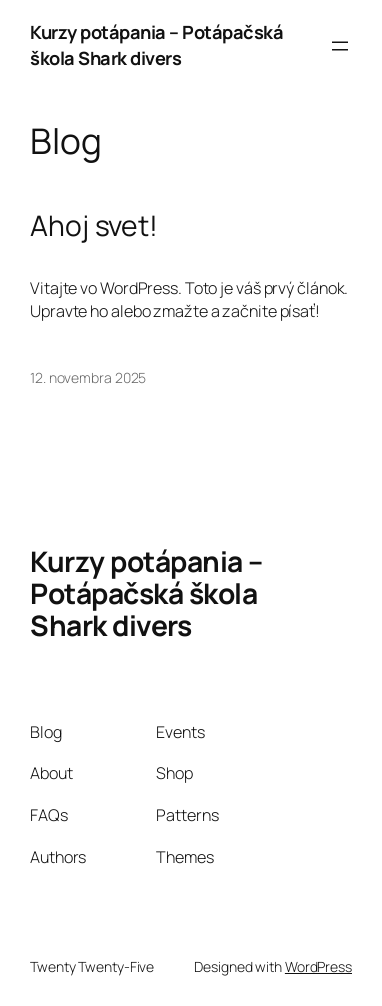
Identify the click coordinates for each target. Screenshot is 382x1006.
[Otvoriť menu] (340, 46)
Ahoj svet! (94, 226)
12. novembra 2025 (88, 377)
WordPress (318, 966)
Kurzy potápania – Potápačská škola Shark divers (156, 45)
